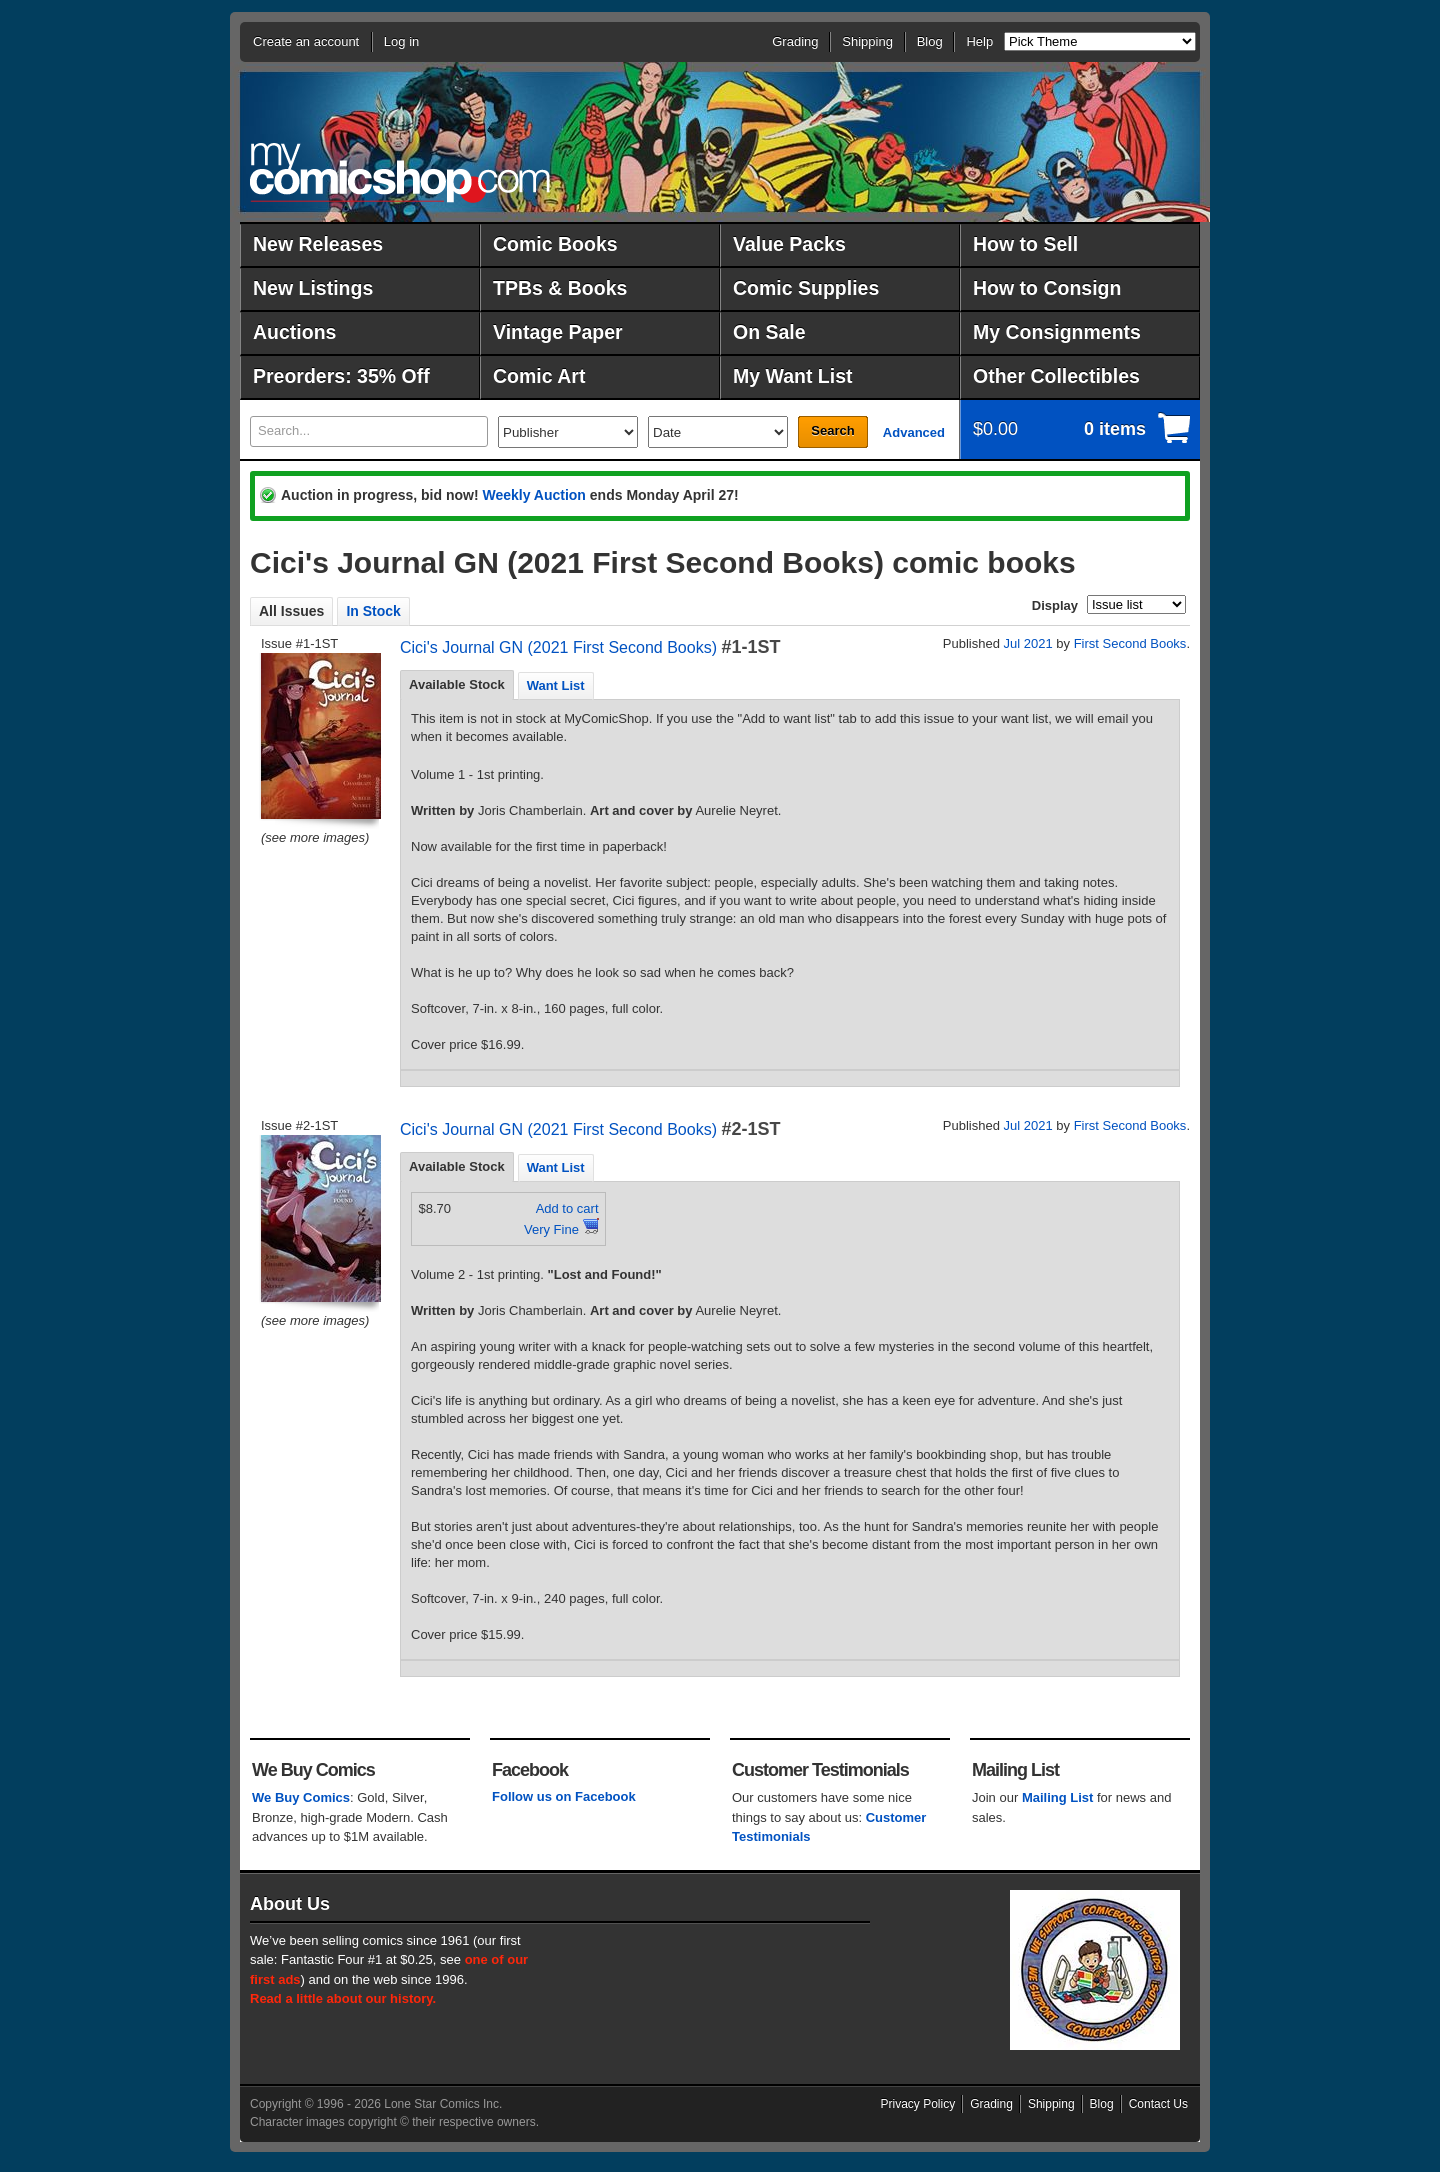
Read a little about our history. (343, 1998)
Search (832, 430)
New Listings (313, 288)
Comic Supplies (806, 288)
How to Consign (1047, 288)
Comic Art (539, 376)
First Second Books (1130, 643)
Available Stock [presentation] (457, 684)
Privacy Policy (918, 2104)
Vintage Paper (558, 332)
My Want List (793, 376)
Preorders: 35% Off (341, 376)
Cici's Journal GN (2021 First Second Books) (558, 647)
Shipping (867, 41)
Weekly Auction (533, 495)
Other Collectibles (1056, 376)
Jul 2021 (1028, 643)
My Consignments (1057, 332)
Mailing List (1058, 1797)
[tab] (457, 685)
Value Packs (789, 244)
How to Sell (1025, 244)
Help (979, 41)
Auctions (294, 332)
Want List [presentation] (556, 685)
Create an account (306, 41)
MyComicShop (400, 172)
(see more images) (315, 837)
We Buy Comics (301, 1797)
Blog (930, 41)
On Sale (769, 332)
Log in (401, 41)
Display (1055, 605)
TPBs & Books (560, 288)
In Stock (373, 611)
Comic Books (555, 244)
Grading (795, 41)
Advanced (914, 432)
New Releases (318, 244)
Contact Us (1158, 2104)
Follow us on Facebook (564, 1796)
